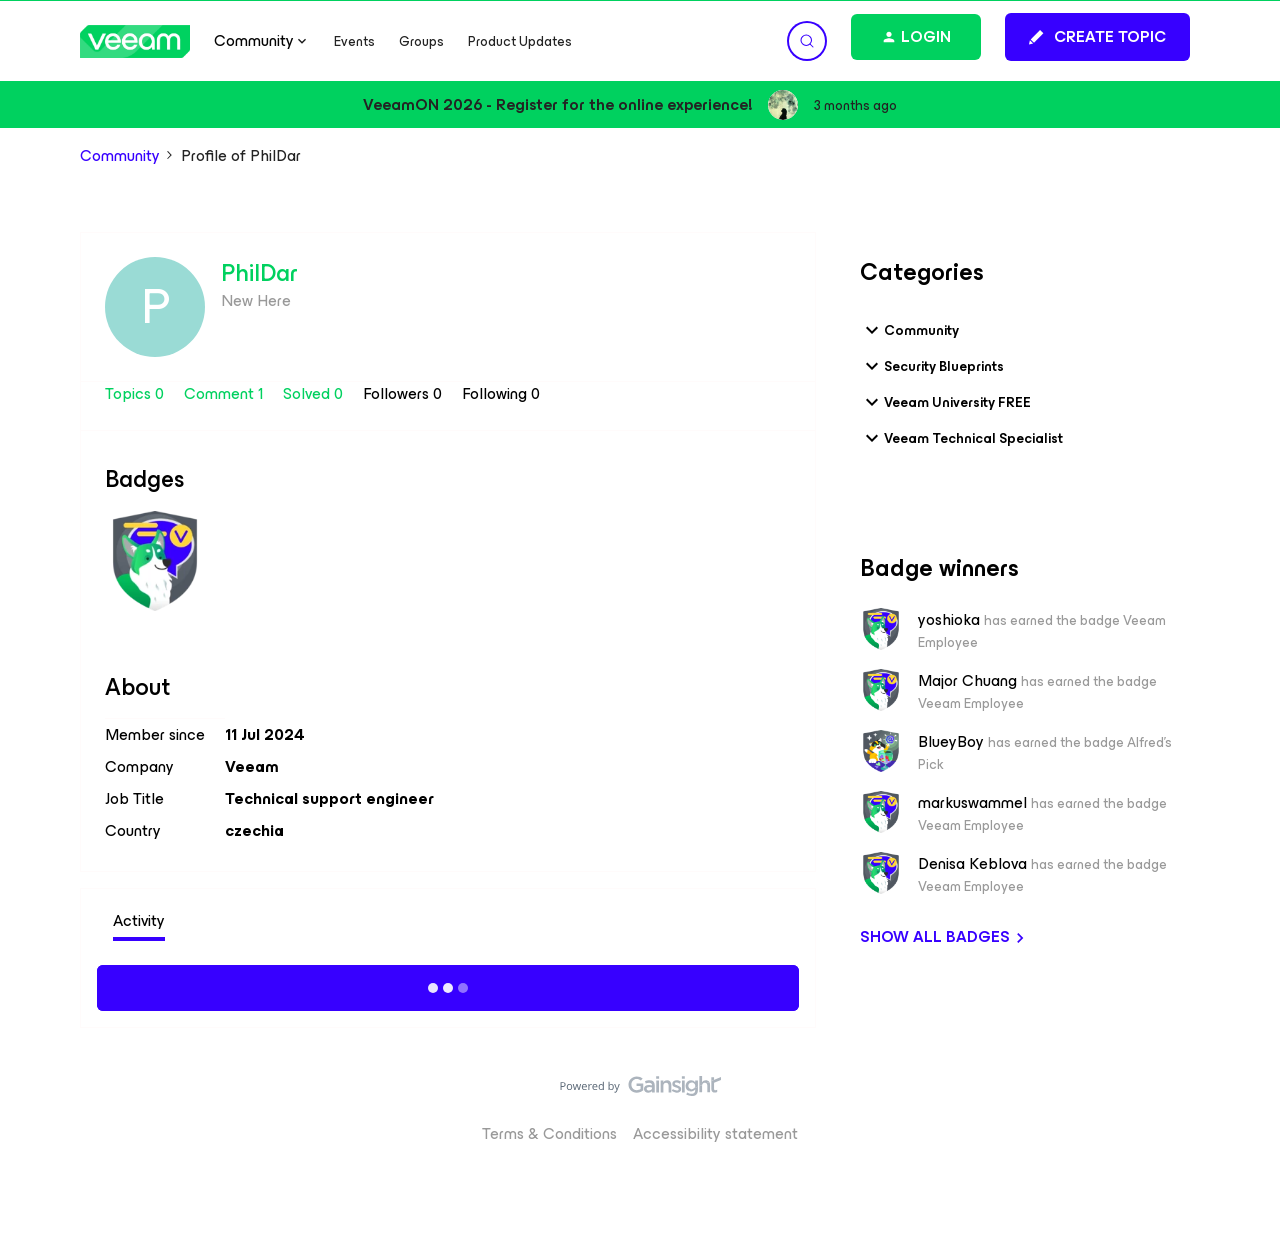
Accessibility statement (715, 1133)
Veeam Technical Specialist (961, 438)
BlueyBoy (951, 742)
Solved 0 (315, 393)
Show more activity (448, 985)
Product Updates (520, 41)
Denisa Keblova (972, 864)
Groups (421, 41)
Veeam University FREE (945, 402)
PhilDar (259, 273)
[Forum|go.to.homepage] (135, 41)
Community (120, 156)
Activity (139, 920)
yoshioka (949, 620)
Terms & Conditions (549, 1133)
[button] (1097, 37)
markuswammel (972, 803)
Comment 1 (225, 393)
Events (354, 41)
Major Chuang (967, 681)
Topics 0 (136, 393)
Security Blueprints (932, 366)
